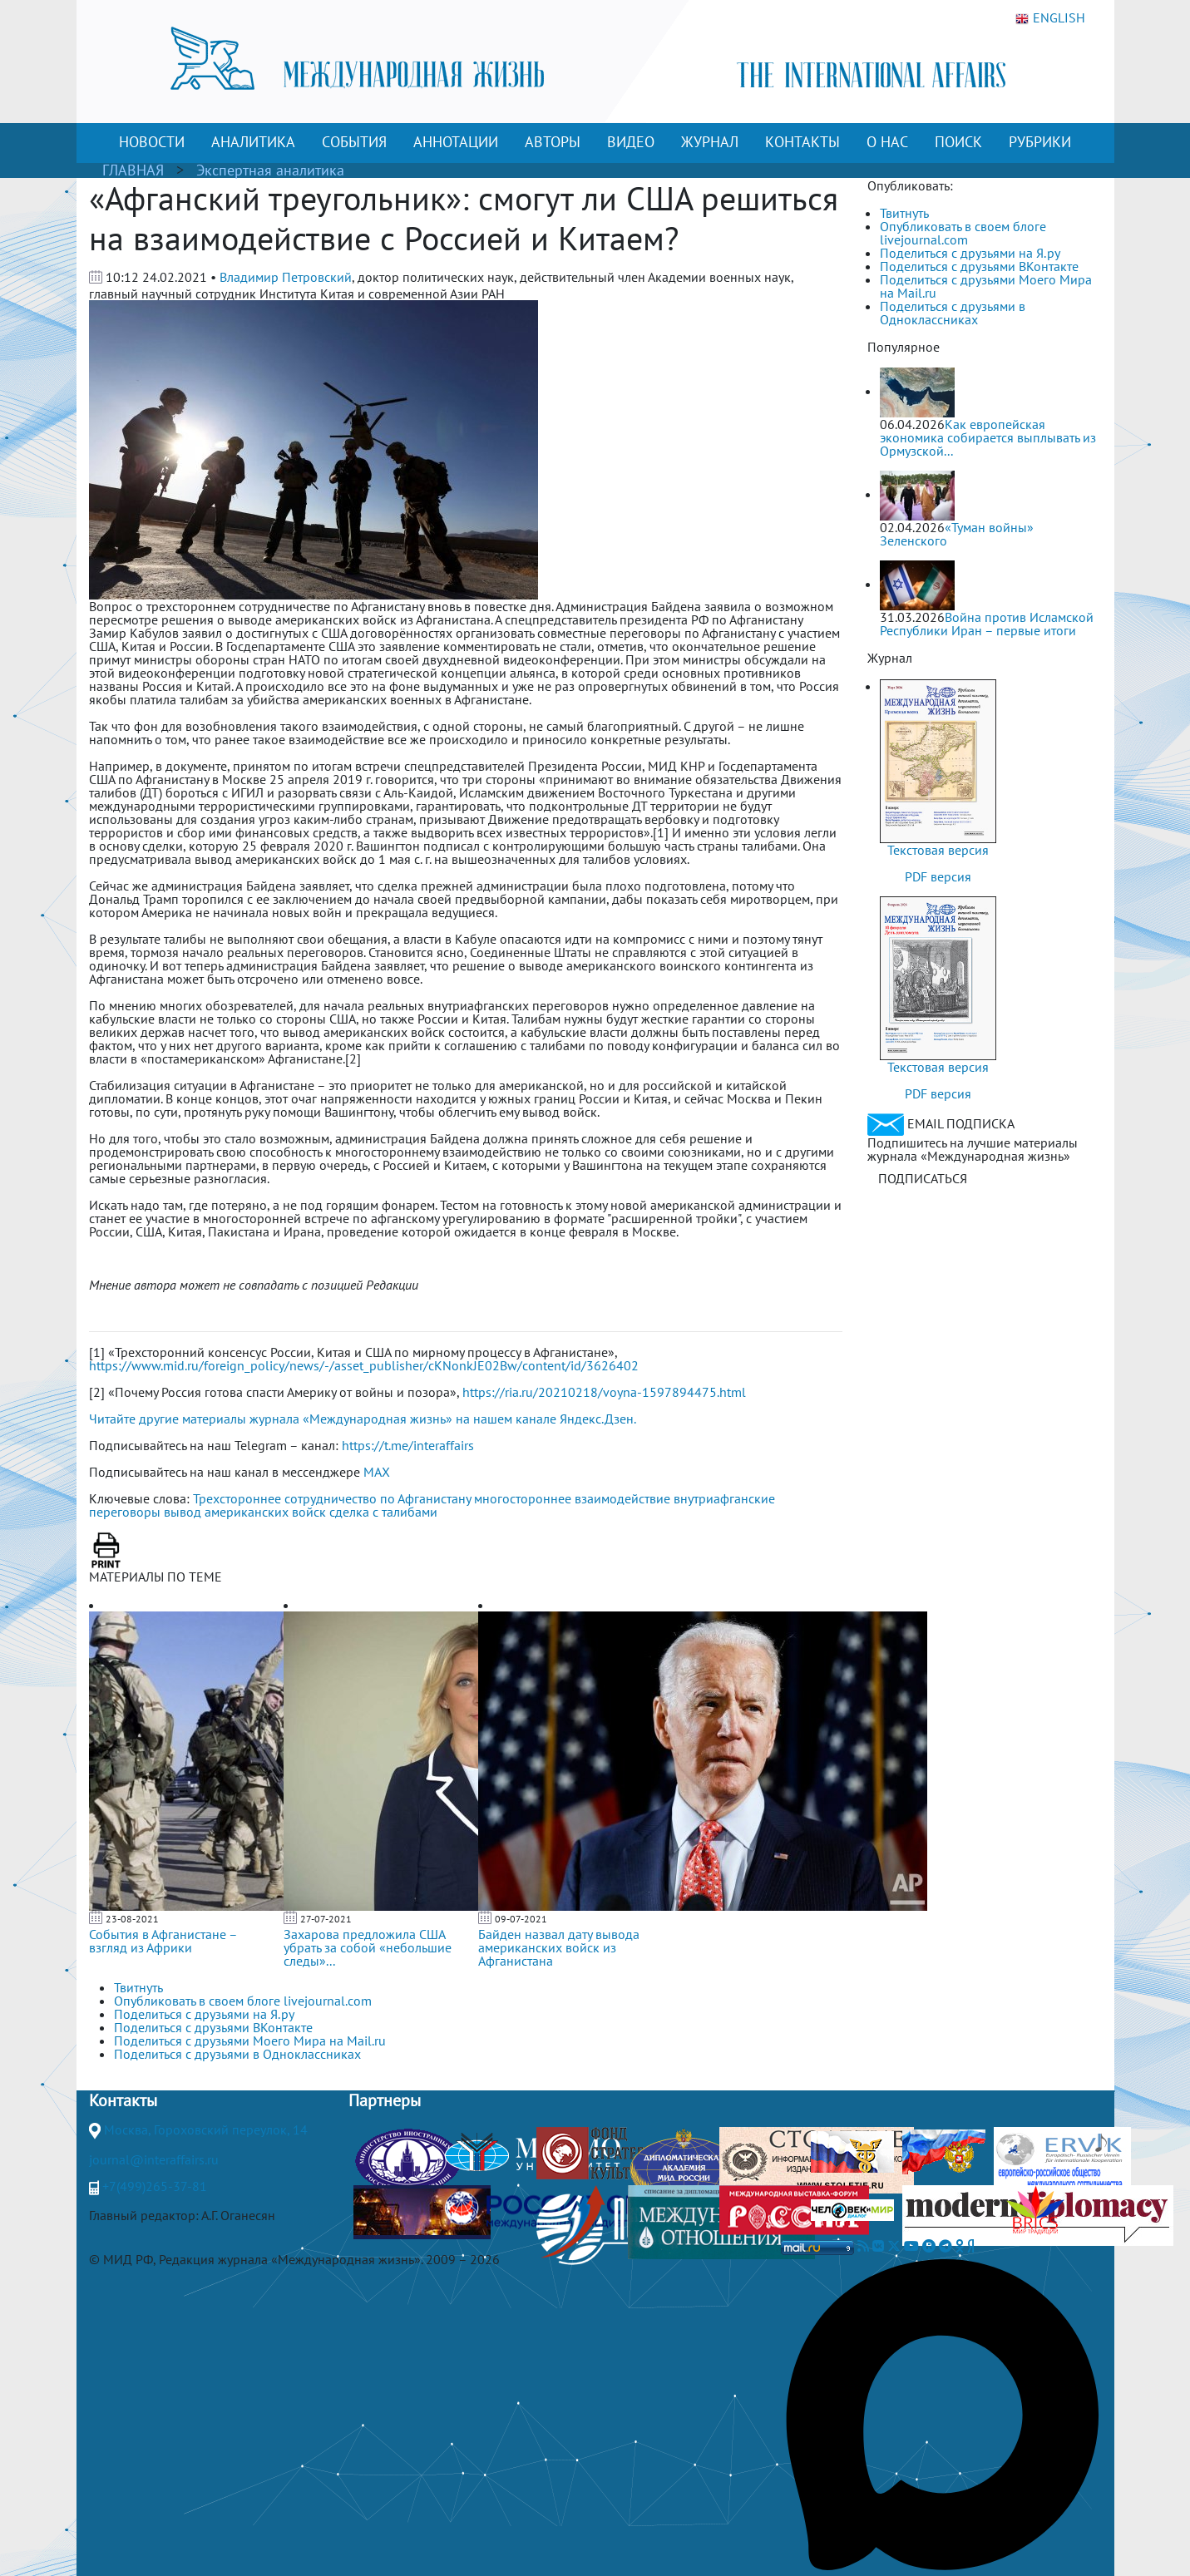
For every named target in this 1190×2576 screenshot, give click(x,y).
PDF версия (938, 876)
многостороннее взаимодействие (572, 1498)
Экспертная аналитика (270, 170)
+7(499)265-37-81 (154, 2186)
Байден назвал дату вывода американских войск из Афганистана (558, 1947)
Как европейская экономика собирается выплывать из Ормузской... (988, 437)
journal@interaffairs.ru (154, 2159)
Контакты (123, 2100)
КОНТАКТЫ (802, 141)
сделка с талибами (383, 1511)
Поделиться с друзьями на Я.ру (970, 252)
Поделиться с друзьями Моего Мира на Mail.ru (986, 286)
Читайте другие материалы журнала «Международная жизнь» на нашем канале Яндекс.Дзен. (362, 1418)
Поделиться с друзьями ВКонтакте (979, 266)
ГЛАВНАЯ (133, 170)
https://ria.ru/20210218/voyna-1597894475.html (604, 1392)
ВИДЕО (630, 141)
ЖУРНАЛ (709, 141)
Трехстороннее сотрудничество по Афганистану (332, 1498)
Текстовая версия (938, 849)
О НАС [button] (887, 141)
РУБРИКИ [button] (1040, 141)
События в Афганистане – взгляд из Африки (163, 1941)
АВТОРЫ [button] (552, 141)
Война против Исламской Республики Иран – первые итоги (987, 624)
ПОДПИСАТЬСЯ (922, 1178)
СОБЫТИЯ (354, 141)
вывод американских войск (245, 1511)
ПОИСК (958, 141)
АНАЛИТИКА (253, 141)
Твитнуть (904, 213)
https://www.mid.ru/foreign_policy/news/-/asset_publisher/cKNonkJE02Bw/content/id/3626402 (364, 1365)
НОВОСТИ (152, 141)
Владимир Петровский (286, 277)
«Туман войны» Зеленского (957, 534)
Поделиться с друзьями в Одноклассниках (952, 313)
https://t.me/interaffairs (408, 1445)
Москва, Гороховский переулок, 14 (206, 2129)
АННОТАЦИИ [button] (455, 141)
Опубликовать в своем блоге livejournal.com (963, 233)
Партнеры (384, 2100)
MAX (376, 1471)
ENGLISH (1050, 18)
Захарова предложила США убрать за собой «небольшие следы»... (368, 1947)
